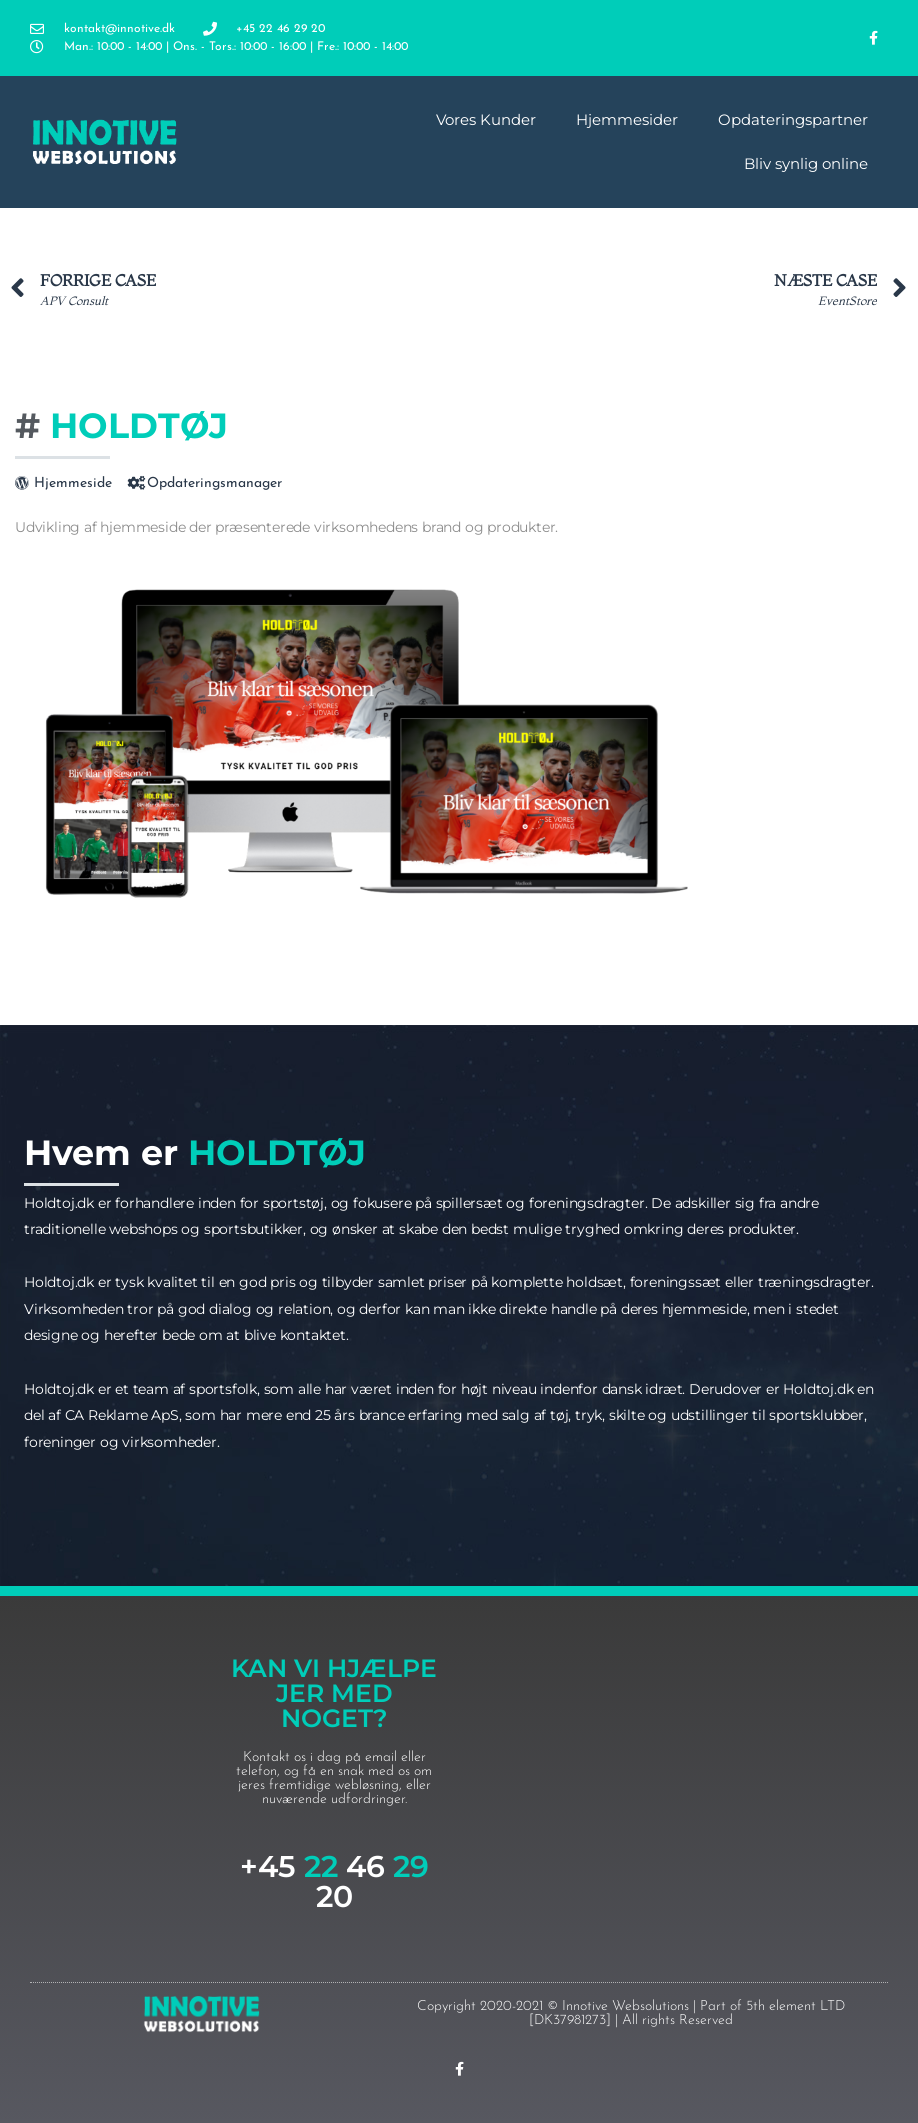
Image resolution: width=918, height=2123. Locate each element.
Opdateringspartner (793, 119)
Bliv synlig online (806, 163)
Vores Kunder (486, 119)
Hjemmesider (627, 119)
